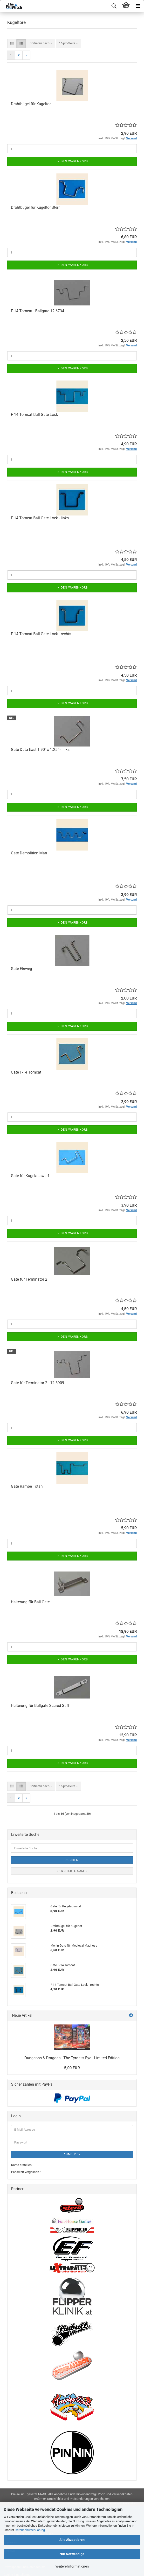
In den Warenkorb (72, 161)
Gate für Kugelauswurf (30, 1175)
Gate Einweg (21, 968)
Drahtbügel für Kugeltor (31, 104)
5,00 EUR (72, 2068)
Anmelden (72, 2154)
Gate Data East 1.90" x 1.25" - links (40, 749)
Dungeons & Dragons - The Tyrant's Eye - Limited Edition (72, 2058)
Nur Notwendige (72, 2554)
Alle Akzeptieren (72, 2540)
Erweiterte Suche (72, 1871)
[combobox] (41, 43)
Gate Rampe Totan (27, 1486)
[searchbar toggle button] (114, 6)
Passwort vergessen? (26, 2172)
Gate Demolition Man (29, 853)
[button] (12, 43)
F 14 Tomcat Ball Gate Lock (34, 414)
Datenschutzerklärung (30, 2530)
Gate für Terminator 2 (29, 1279)
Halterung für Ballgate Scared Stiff (40, 1705)
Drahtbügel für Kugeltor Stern (36, 207)
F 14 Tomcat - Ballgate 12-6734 (37, 311)
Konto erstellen (21, 2165)
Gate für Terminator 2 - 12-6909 (37, 1383)
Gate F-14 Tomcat (26, 1072)
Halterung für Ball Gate (30, 1602)
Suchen (72, 1860)
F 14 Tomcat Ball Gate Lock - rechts (41, 634)
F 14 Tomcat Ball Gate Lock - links (40, 518)
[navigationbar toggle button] (138, 6)
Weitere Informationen (72, 2566)
